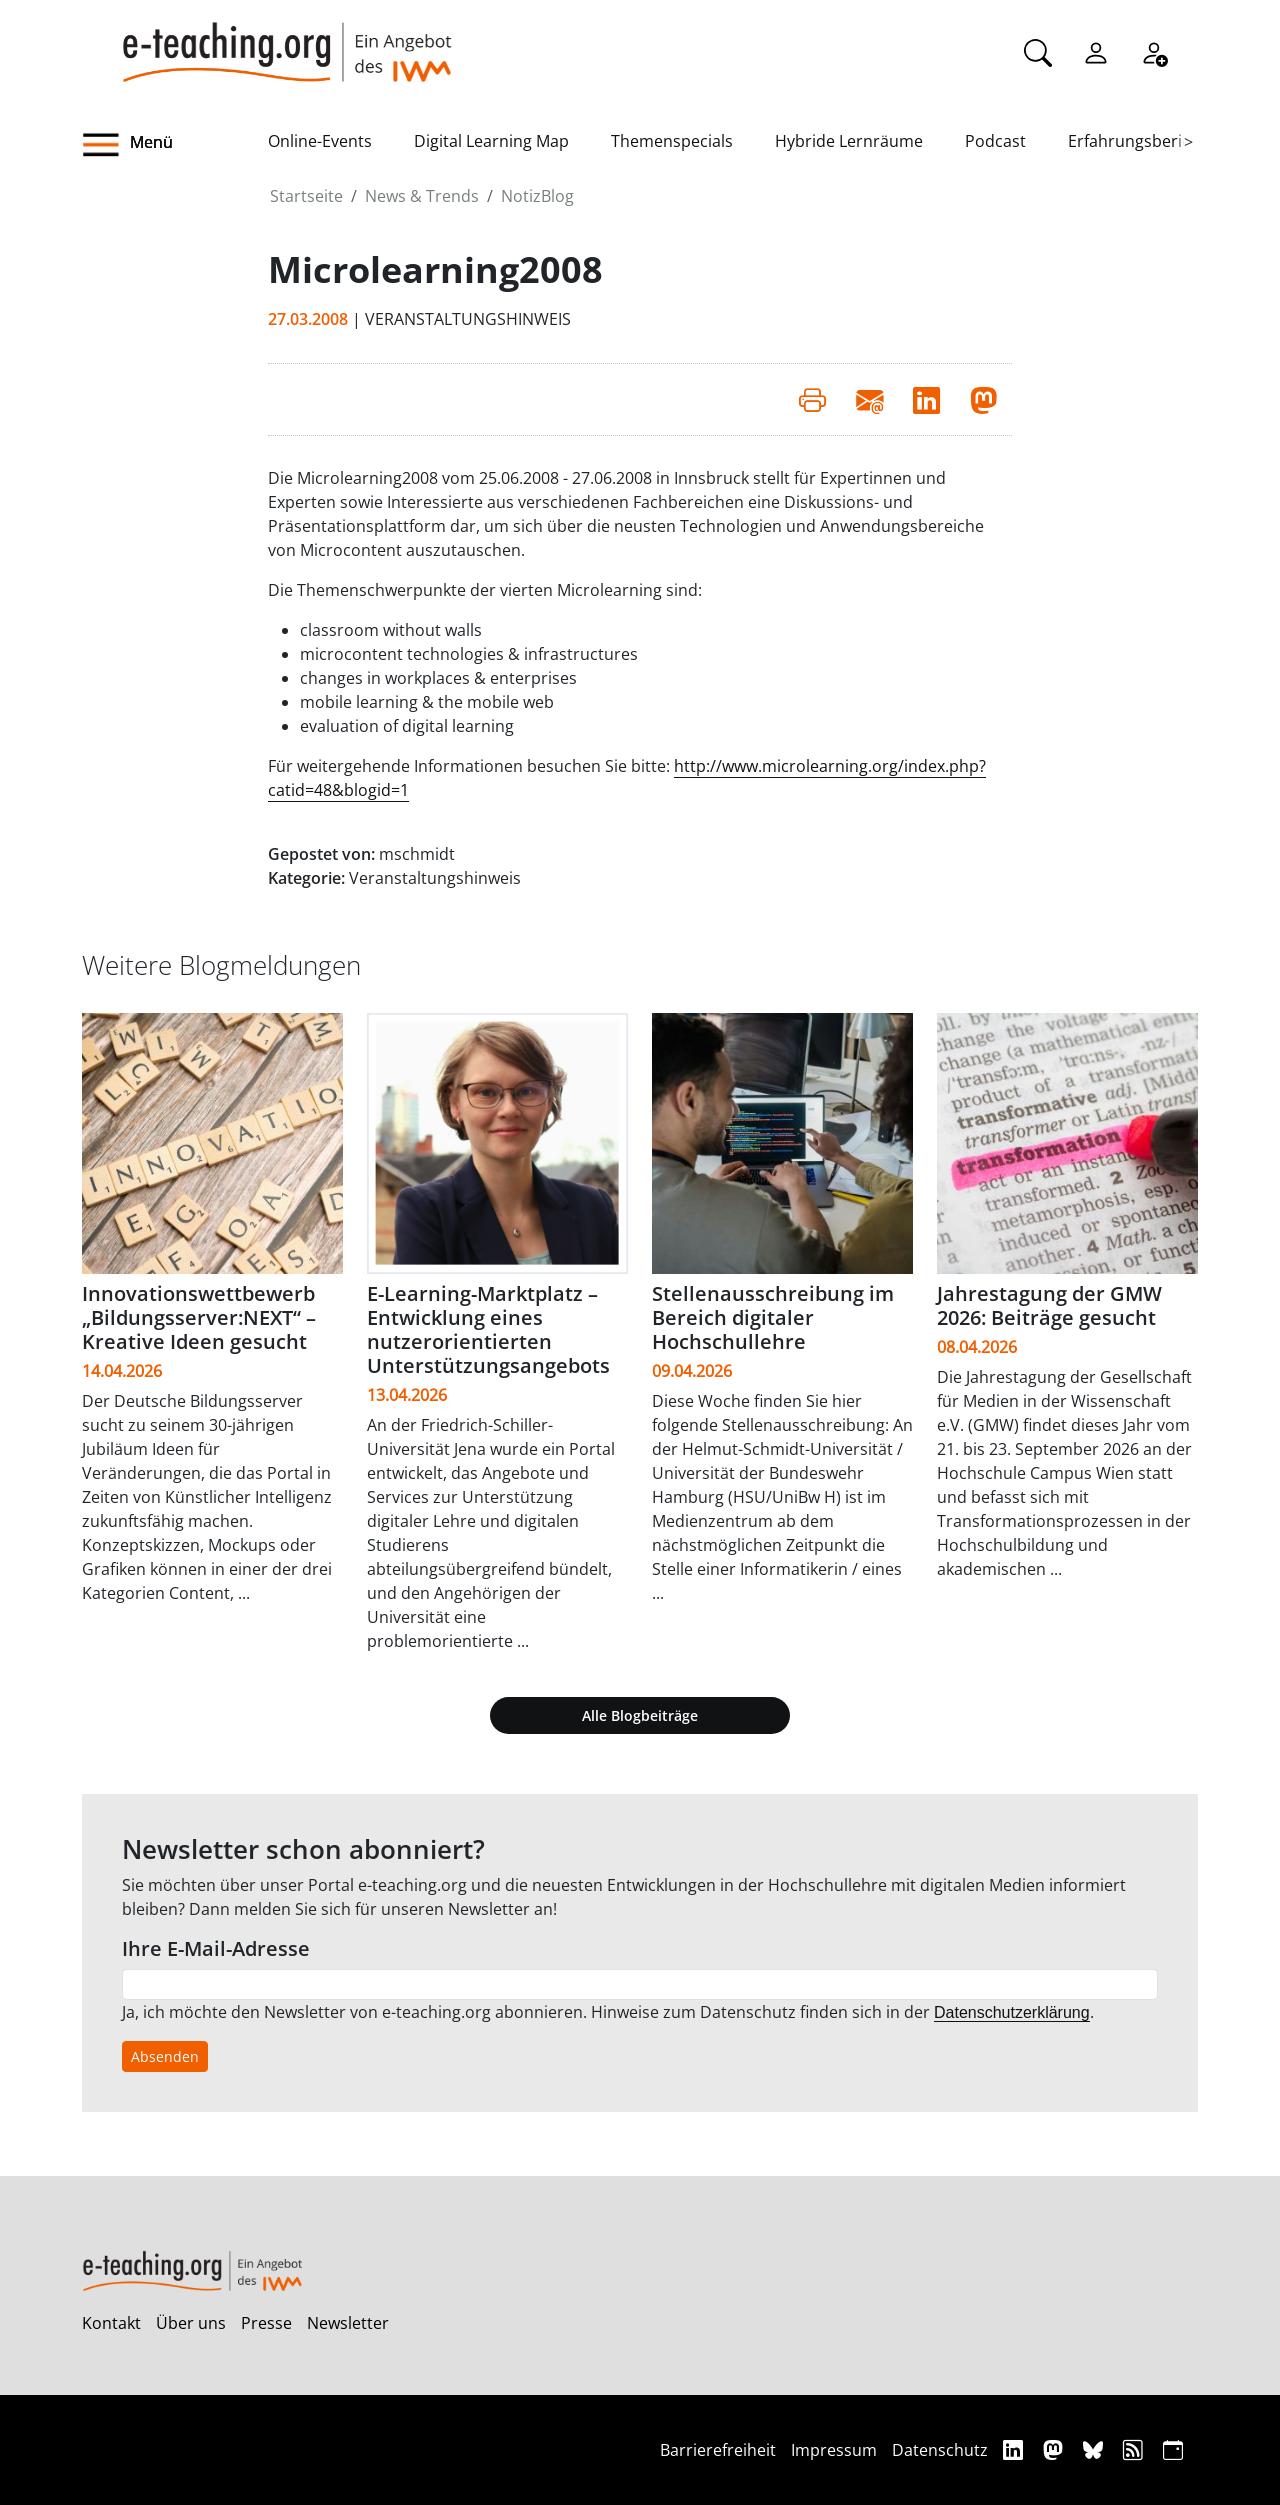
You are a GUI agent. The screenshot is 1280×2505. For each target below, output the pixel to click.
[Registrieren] (1154, 51)
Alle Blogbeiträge (640, 1715)
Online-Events (320, 141)
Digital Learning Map (491, 141)
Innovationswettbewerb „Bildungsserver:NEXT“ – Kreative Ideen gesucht (199, 1317)
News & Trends (422, 196)
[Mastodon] (1055, 2449)
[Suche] (1038, 51)
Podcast (995, 141)
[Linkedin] (1015, 2449)
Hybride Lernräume (849, 141)
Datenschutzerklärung (1012, 2012)
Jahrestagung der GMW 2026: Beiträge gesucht (1049, 1305)
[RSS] (1135, 2449)
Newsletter (348, 2323)
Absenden (165, 2056)
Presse (266, 2323)
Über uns (191, 2323)
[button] (175, 145)
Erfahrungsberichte (1141, 141)
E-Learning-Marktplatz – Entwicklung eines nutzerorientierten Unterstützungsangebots (488, 1329)
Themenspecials (672, 141)
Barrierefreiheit (718, 2450)
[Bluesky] (1095, 2449)
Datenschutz (940, 2450)
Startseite (306, 196)
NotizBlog (537, 196)
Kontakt (111, 2323)
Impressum (834, 2450)
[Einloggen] (1096, 51)
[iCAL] (1173, 2449)
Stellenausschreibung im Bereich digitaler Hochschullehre (773, 1317)
